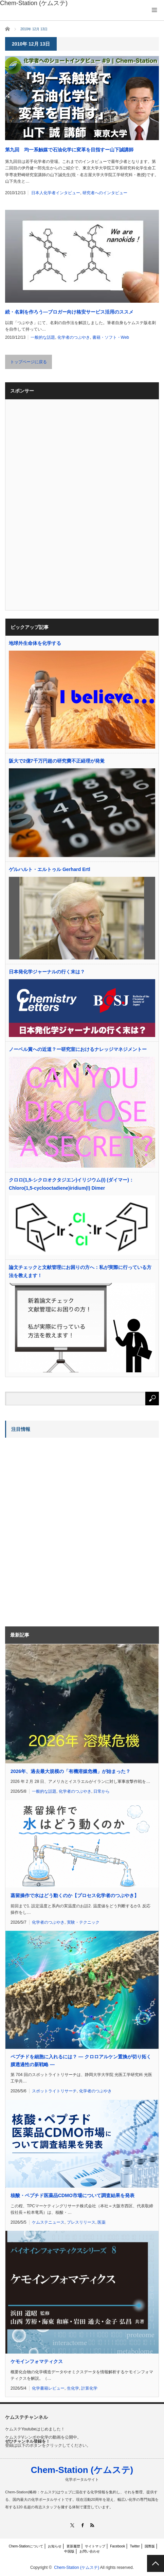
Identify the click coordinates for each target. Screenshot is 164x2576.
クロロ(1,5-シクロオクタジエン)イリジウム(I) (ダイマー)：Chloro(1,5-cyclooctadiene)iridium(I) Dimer (71, 1184)
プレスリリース (81, 2222)
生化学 (73, 2388)
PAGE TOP (155, 2563)
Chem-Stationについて (26, 2546)
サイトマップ (95, 2546)
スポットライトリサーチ (54, 2091)
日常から (101, 1791)
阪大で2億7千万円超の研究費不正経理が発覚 (57, 761)
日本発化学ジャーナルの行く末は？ (47, 971)
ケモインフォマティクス (37, 2361)
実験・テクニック (83, 1922)
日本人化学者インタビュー (55, 192)
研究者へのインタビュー (105, 192)
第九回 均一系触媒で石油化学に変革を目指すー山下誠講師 (69, 149)
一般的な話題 (43, 337)
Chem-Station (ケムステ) (82, 2470)
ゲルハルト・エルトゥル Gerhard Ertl (49, 869)
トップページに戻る (28, 361)
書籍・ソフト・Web (110, 337)
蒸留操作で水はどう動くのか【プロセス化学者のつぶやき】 (75, 1895)
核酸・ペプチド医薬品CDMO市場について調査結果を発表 (72, 2195)
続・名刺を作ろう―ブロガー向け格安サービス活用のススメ (69, 312)
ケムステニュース (48, 2222)
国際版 (150, 2546)
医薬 (101, 2222)
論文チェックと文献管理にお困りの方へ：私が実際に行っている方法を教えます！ (80, 1271)
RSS (92, 2525)
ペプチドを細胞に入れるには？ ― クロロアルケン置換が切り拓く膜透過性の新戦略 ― (81, 2060)
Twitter (135, 2546)
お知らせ (54, 2546)
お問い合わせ (89, 2551)
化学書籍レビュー (48, 2388)
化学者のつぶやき (73, 337)
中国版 (69, 2551)
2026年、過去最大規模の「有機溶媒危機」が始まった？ (70, 1771)
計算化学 (89, 2388)
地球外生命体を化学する (35, 643)
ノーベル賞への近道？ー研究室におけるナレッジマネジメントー (78, 1049)
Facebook (117, 2546)
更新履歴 (73, 2546)
